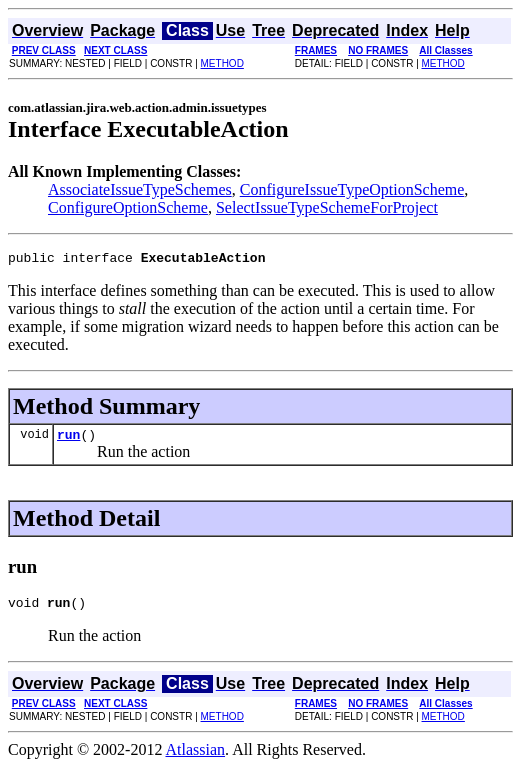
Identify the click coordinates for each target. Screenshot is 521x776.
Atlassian (196, 758)
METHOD (222, 63)
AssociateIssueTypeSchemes (140, 189)
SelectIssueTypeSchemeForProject (327, 207)
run (68, 440)
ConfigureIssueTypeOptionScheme (352, 189)
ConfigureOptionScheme (128, 207)
